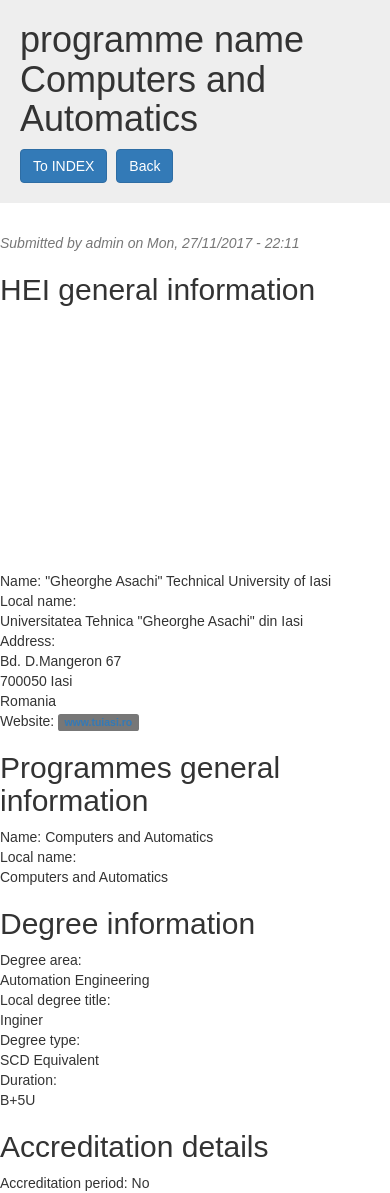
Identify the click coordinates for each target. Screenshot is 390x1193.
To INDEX (63, 166)
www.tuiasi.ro (98, 722)
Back (144, 166)
